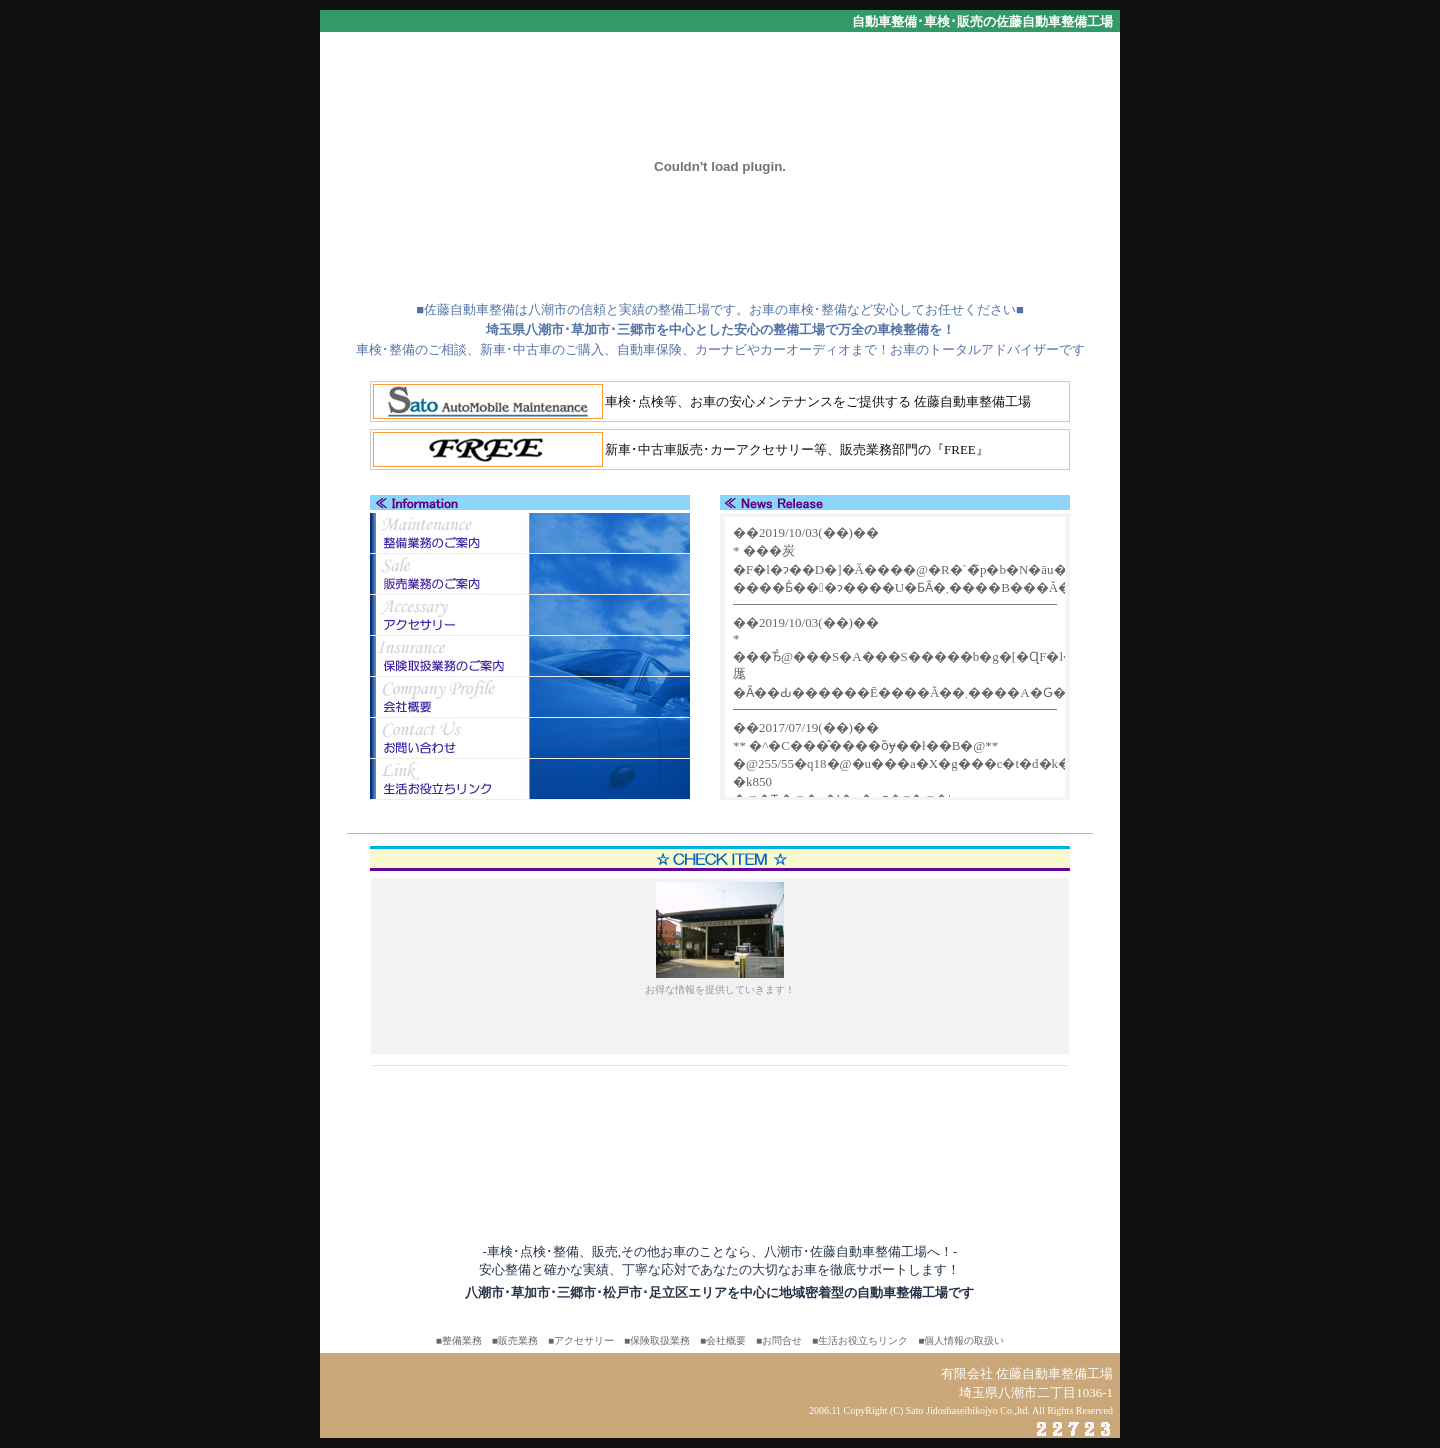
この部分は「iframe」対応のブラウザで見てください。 (895, 657)
